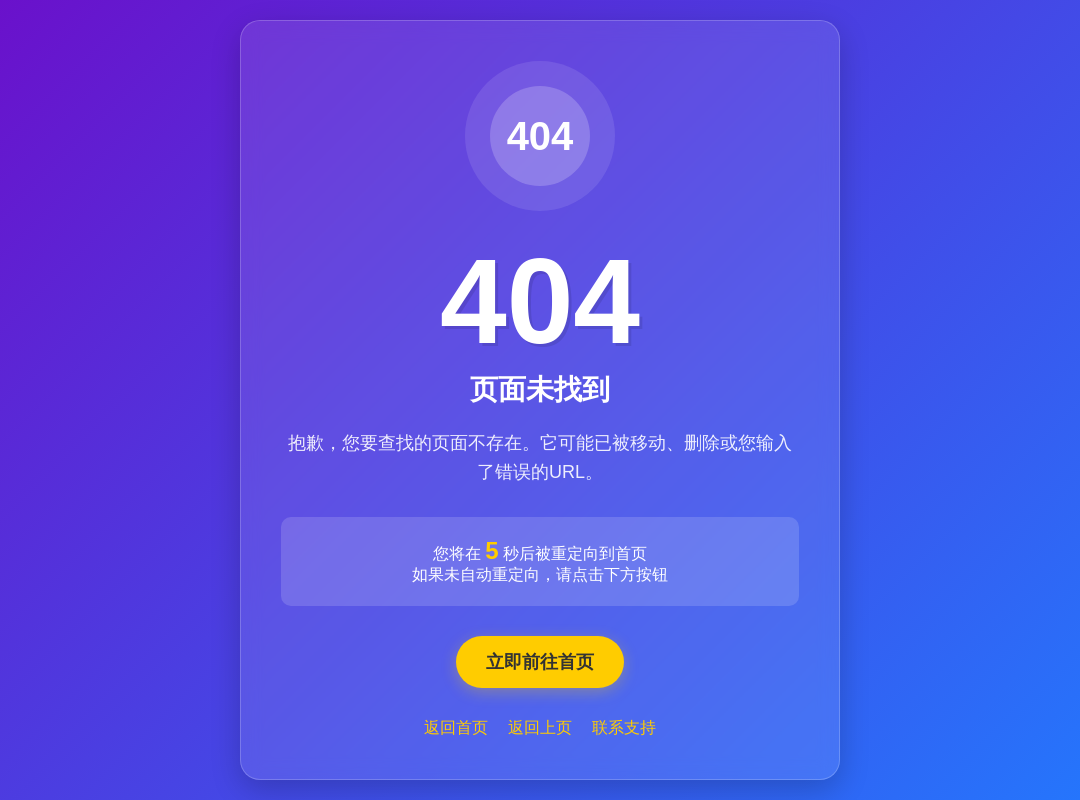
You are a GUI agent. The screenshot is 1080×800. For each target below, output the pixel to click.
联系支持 (624, 727)
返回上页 (540, 727)
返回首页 (456, 727)
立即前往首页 (540, 662)
